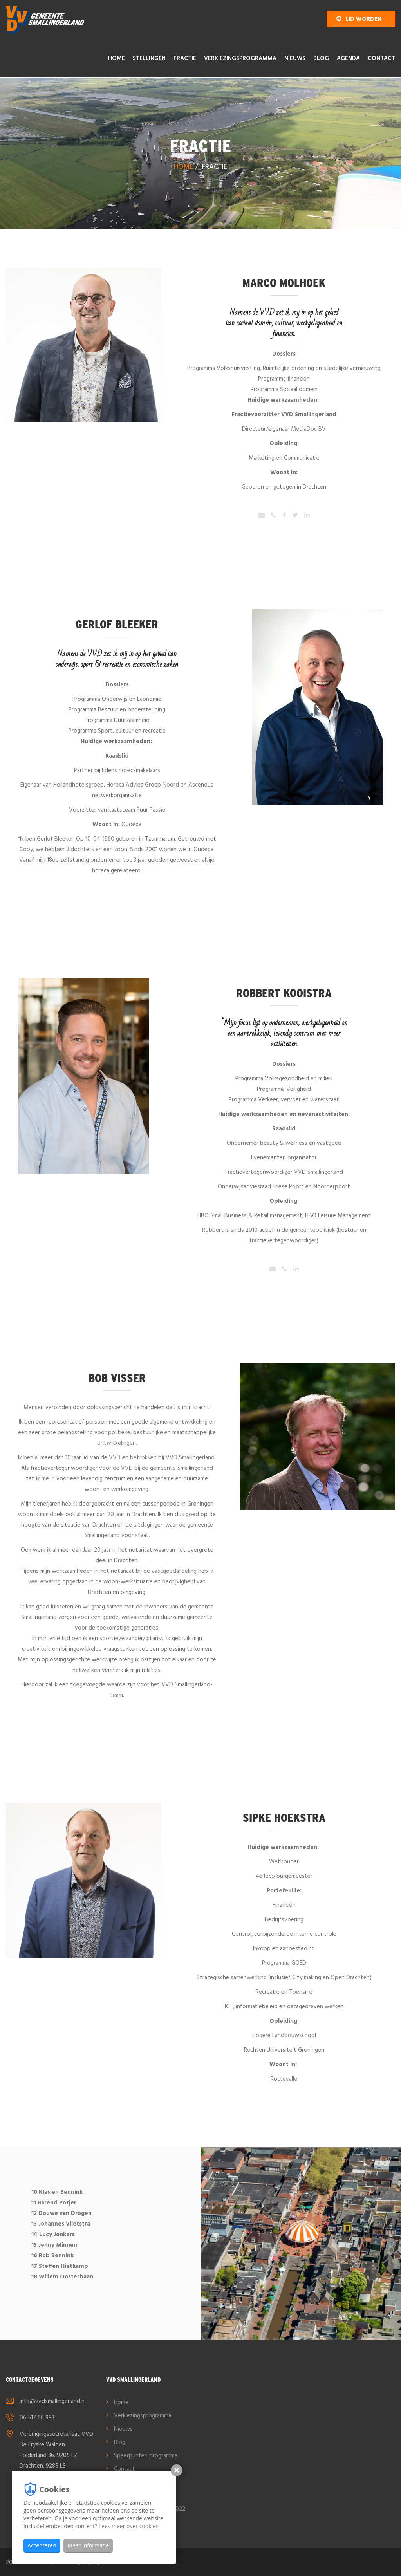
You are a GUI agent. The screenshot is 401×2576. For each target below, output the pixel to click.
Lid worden (358, 19)
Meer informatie (88, 2545)
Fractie (184, 58)
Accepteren (41, 2545)
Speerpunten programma (145, 2455)
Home (116, 58)
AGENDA (348, 58)
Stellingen (149, 58)
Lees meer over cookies (129, 2526)
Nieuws (294, 58)
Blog (321, 58)
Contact (381, 58)
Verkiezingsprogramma (240, 58)
